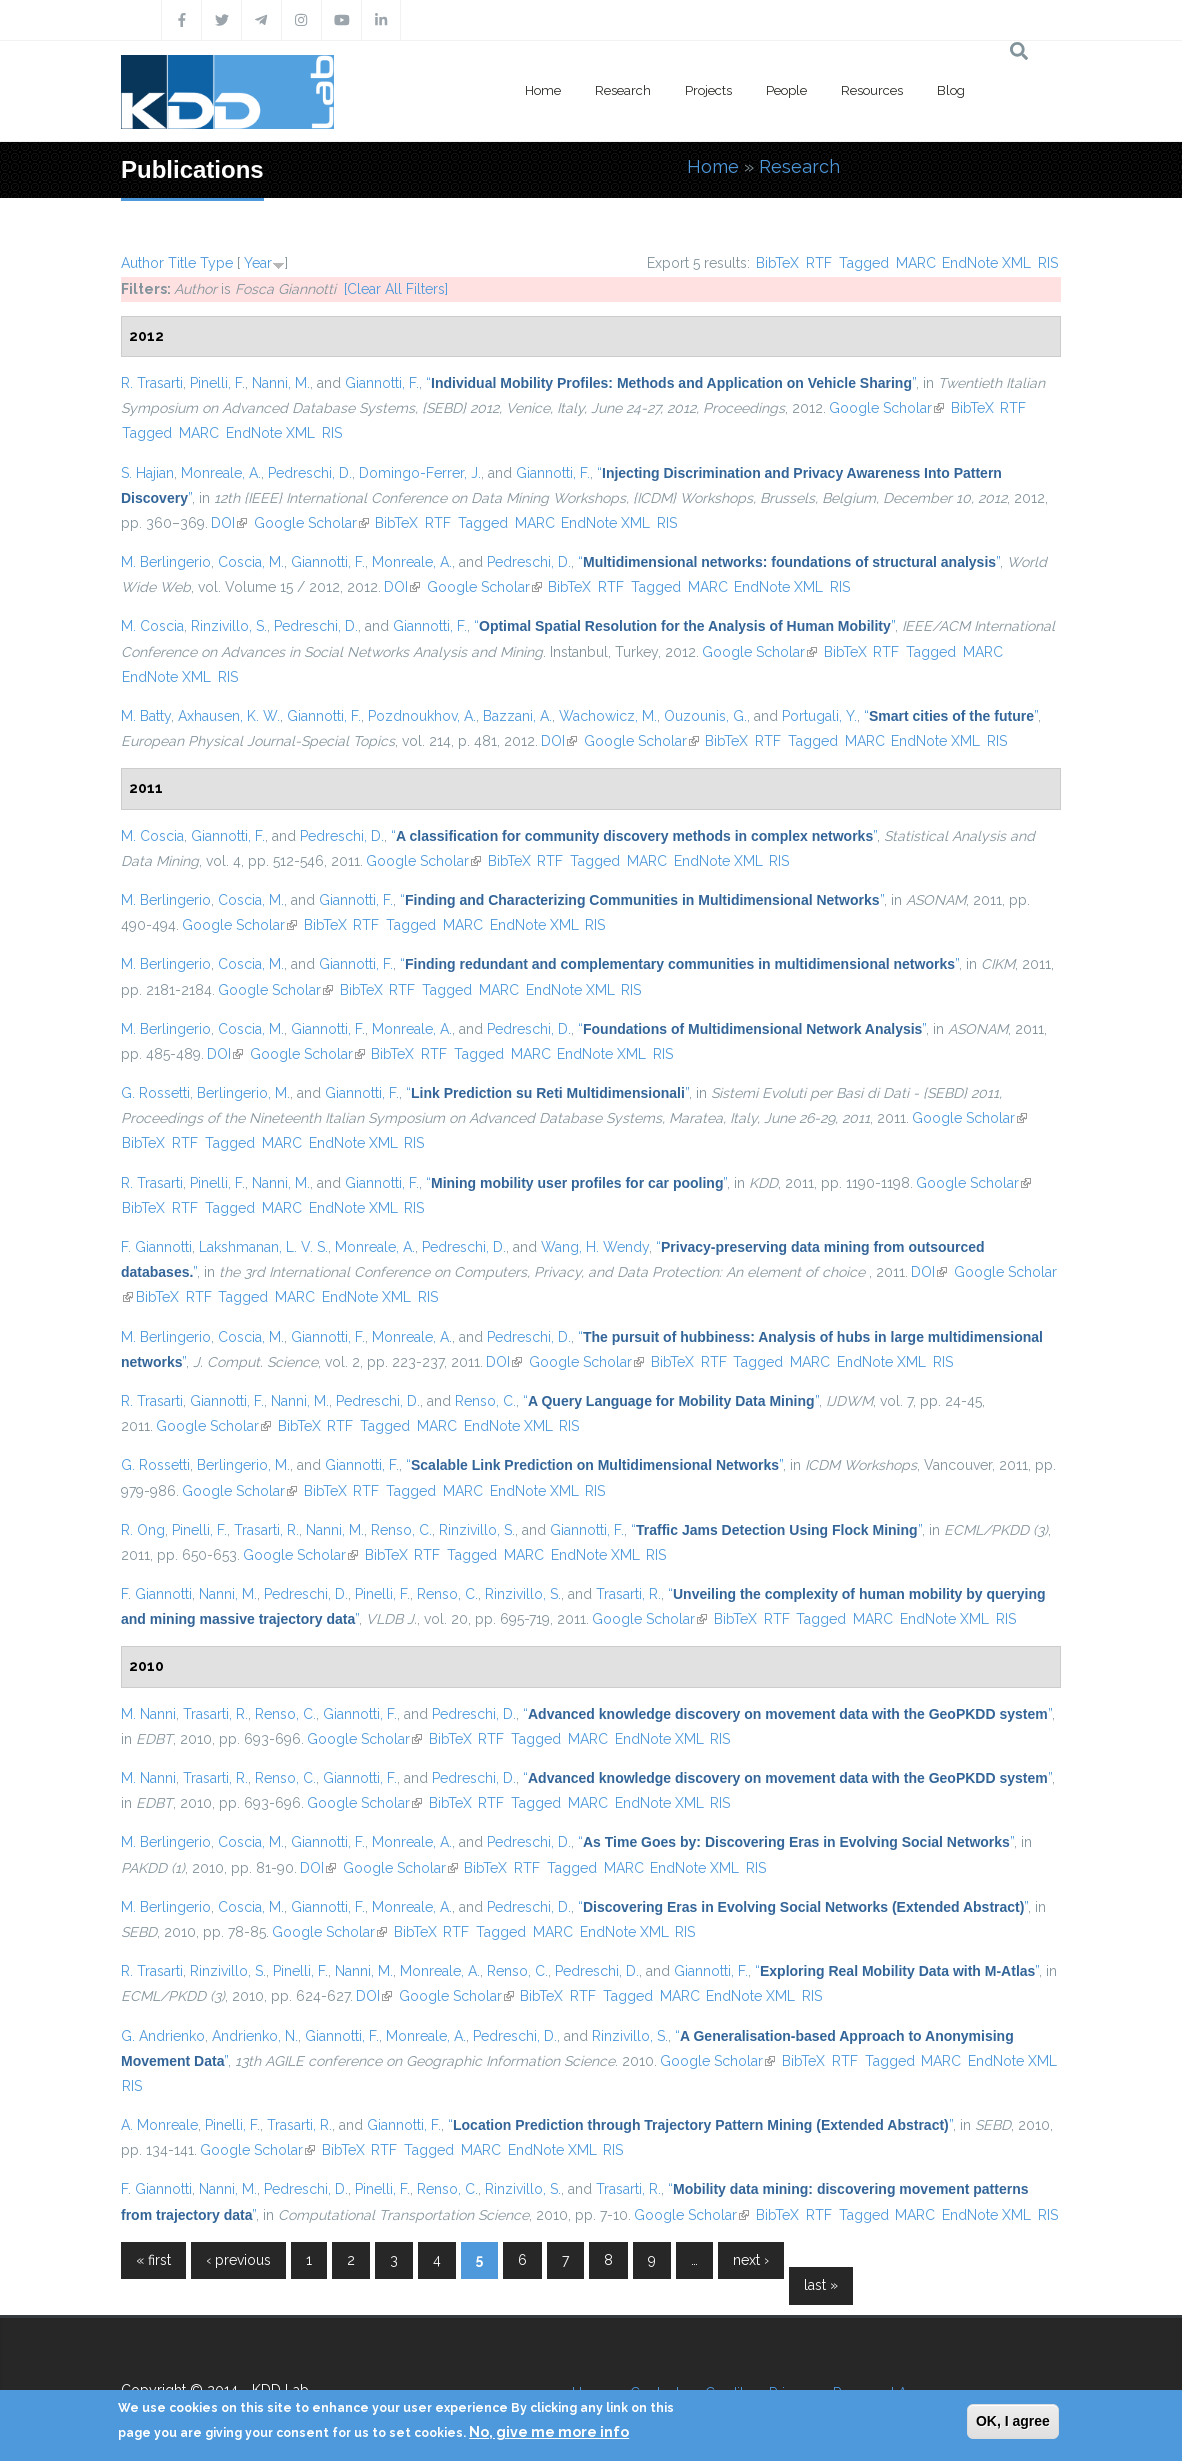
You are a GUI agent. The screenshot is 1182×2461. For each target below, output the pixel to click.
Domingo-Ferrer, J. (420, 473)
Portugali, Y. (819, 716)
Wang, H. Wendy (595, 1247)
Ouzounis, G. (705, 716)
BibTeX (777, 263)
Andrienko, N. (255, 2036)
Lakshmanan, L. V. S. (263, 1247)
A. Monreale (159, 2125)
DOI (229, 523)
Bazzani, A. (517, 716)
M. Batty (146, 716)
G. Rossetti (155, 1093)
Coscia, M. (251, 562)
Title (182, 263)
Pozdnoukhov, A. (422, 716)
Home (543, 90)
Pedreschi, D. (310, 473)
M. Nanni (148, 1714)
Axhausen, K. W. (229, 716)
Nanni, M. (281, 383)
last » (821, 2285)
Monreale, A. (221, 473)
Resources (872, 90)
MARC (916, 263)
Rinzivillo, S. (229, 626)
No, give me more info (549, 2432)
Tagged (864, 263)
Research (623, 90)
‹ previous (238, 2260)
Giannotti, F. (382, 383)
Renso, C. (485, 1401)
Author (142, 263)
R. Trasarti (152, 383)
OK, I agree (1013, 2421)
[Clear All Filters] (396, 289)
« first (153, 2260)
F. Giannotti (156, 1247)
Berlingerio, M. (243, 1093)
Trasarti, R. (266, 1530)
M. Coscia (152, 626)
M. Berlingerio (166, 562)
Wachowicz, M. (608, 716)
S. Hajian (147, 473)
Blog (951, 90)
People (786, 90)
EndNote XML (986, 263)
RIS (1048, 263)
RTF (819, 263)
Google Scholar (886, 408)
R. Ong (143, 1530)
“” (671, 383)
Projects (708, 90)
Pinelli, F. (217, 383)
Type (216, 263)
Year (258, 263)
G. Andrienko (163, 2036)
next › (751, 2260)
